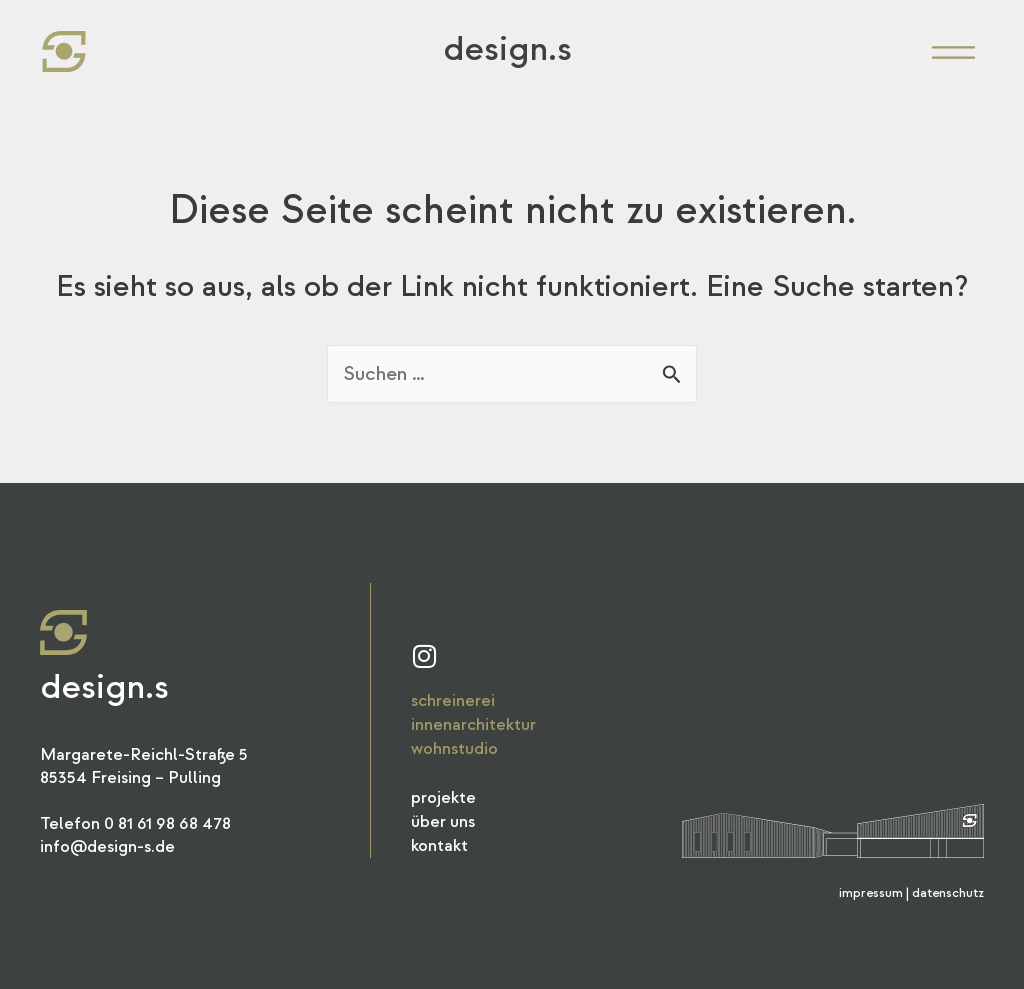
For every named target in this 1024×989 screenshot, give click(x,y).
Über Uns (443, 821)
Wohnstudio (454, 748)
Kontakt (439, 845)
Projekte (443, 797)
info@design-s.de (107, 846)
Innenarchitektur (473, 724)
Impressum (871, 893)
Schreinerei (453, 700)
